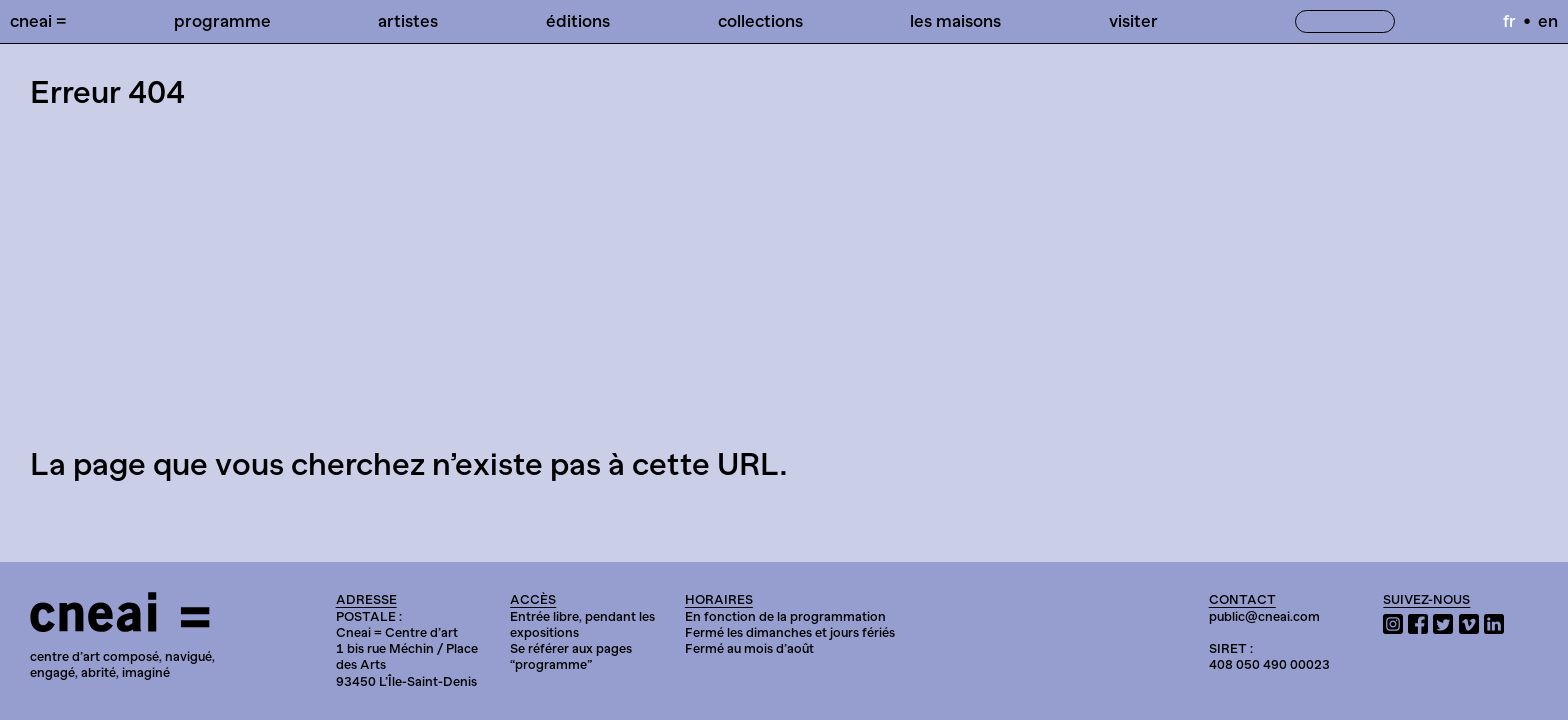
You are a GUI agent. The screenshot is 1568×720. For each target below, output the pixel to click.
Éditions (578, 20)
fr (1509, 20)
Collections (760, 20)
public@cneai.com (1264, 616)
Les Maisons (955, 20)
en (1548, 20)
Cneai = (38, 20)
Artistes (408, 20)
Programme (222, 20)
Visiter (1133, 20)
